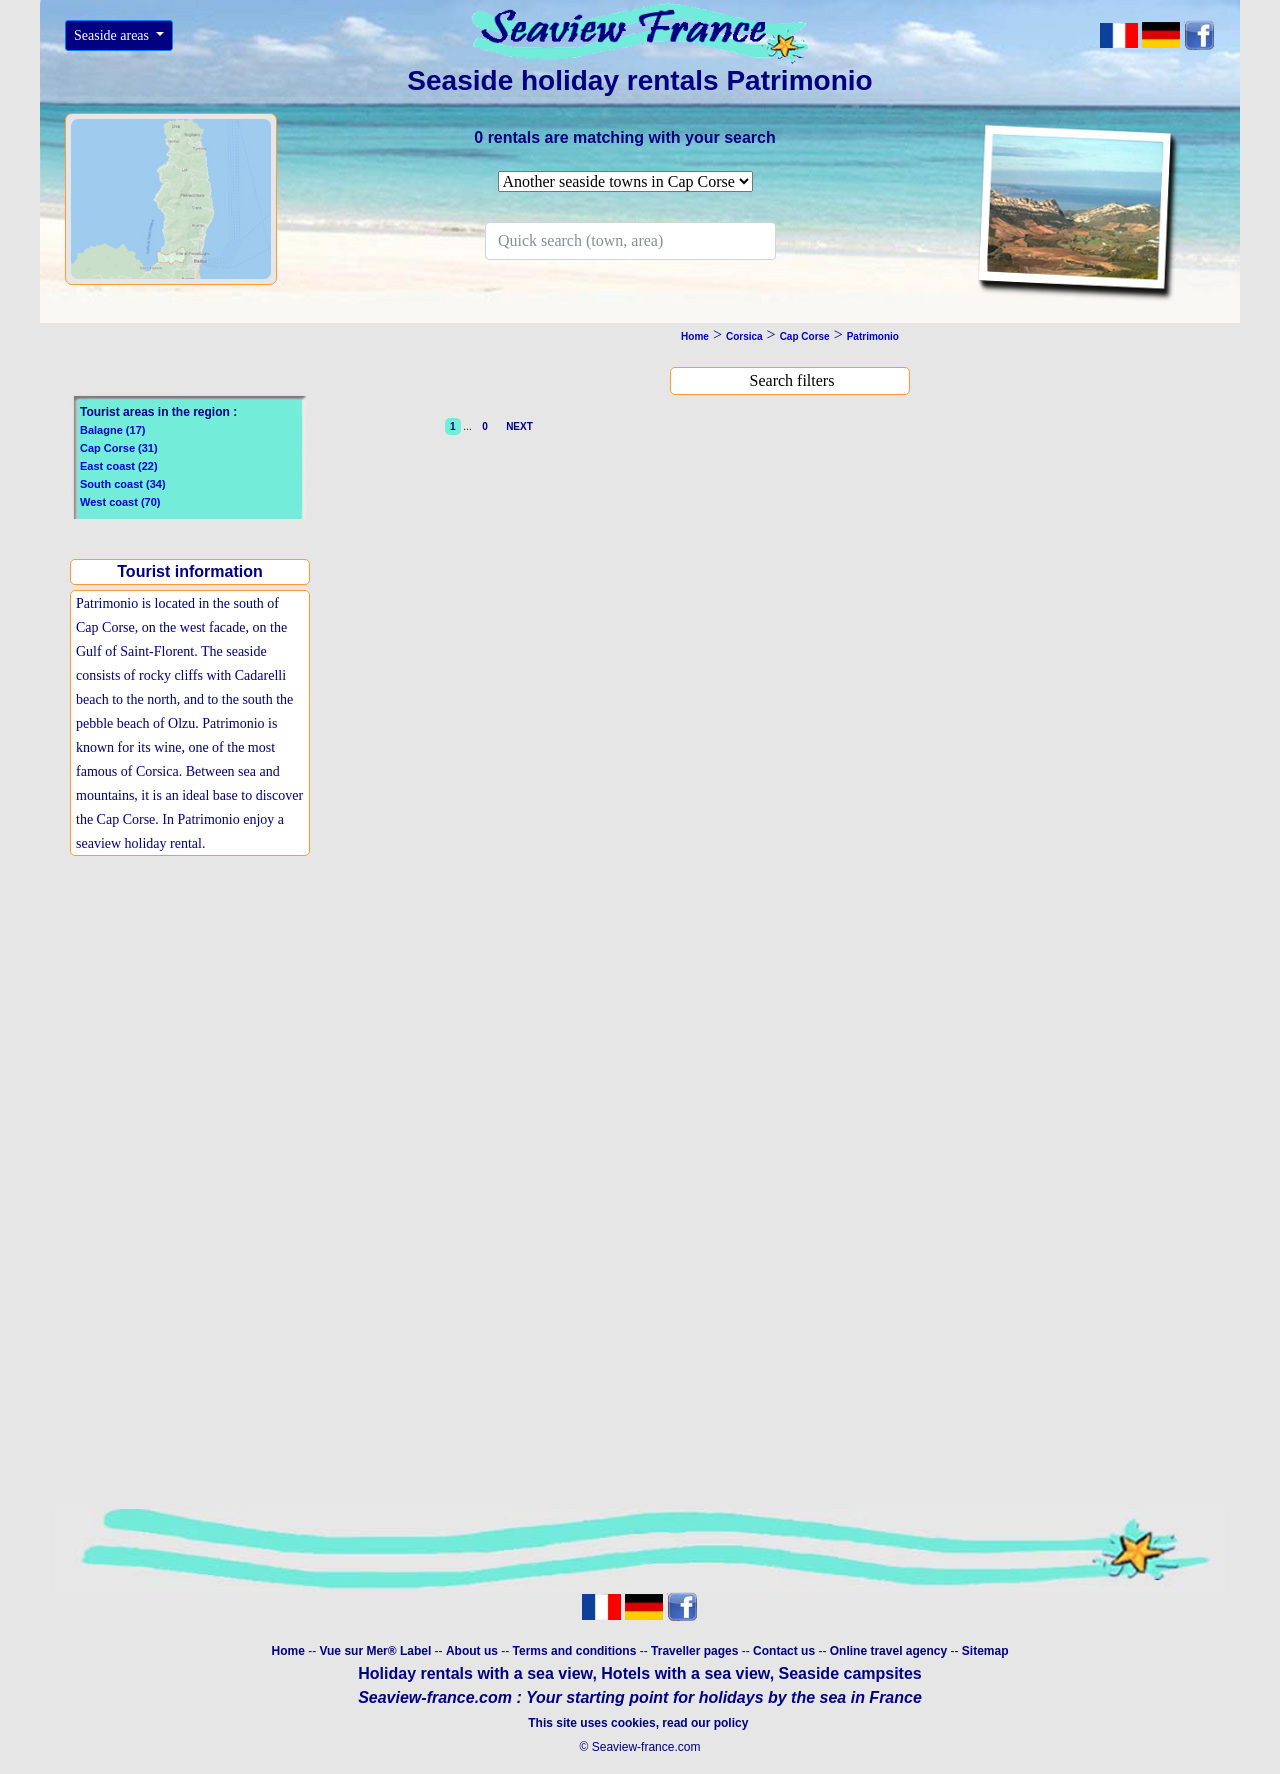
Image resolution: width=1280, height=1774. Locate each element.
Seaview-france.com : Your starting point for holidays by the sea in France (640, 1697)
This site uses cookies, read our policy (639, 1723)
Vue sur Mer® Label (375, 1651)
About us (473, 1651)
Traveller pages (694, 1651)
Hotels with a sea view (685, 1673)
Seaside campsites (850, 1673)
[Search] (630, 241)
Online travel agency (888, 1651)
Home (287, 1651)
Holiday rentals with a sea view (475, 1673)
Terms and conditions (575, 1651)
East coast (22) (119, 466)
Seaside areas (113, 35)
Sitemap (985, 1651)
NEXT (517, 426)
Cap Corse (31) (119, 448)
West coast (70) (120, 502)
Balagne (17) (112, 430)
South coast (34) (123, 484)
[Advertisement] (195, 1025)
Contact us (785, 1651)
